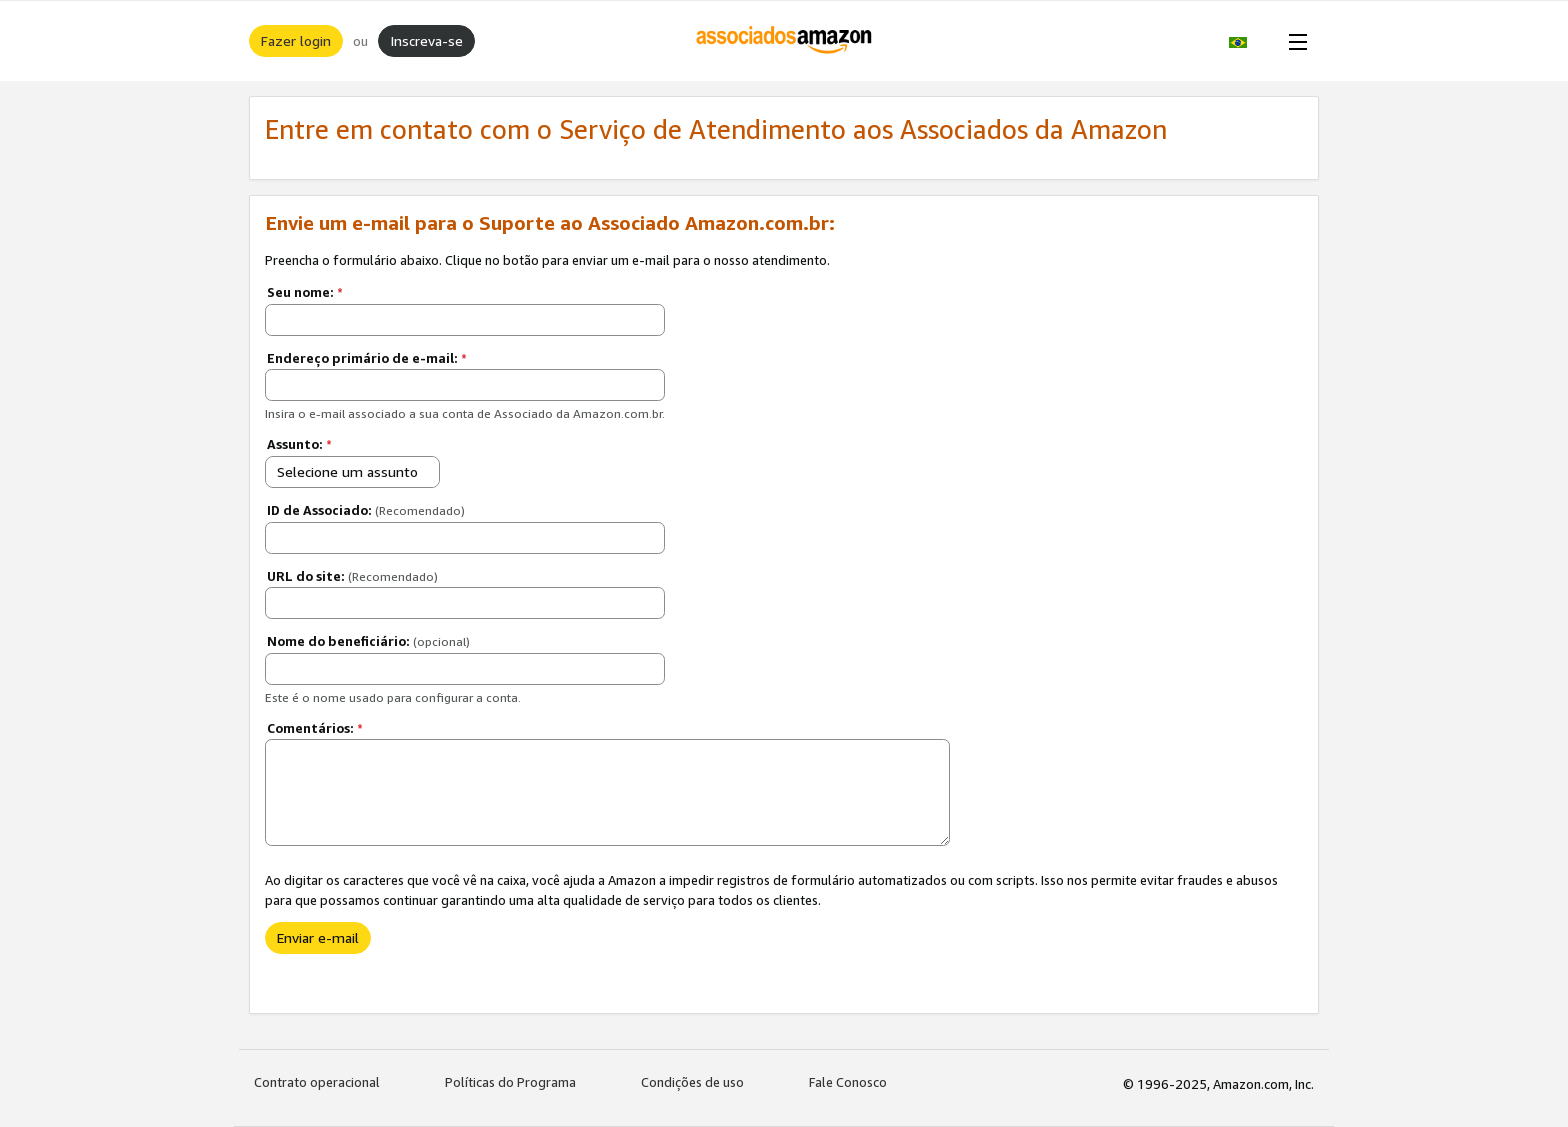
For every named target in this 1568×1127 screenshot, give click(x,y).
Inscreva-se (426, 40)
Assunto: (299, 444)
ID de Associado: (366, 510)
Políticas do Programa (510, 1082)
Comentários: (315, 728)
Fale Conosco (848, 1082)
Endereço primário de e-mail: (367, 358)
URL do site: (352, 576)
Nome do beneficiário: (368, 641)
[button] (1248, 41)
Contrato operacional (317, 1082)
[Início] (784, 41)
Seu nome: (305, 292)
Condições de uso (692, 1082)
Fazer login (296, 40)
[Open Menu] (1294, 41)
